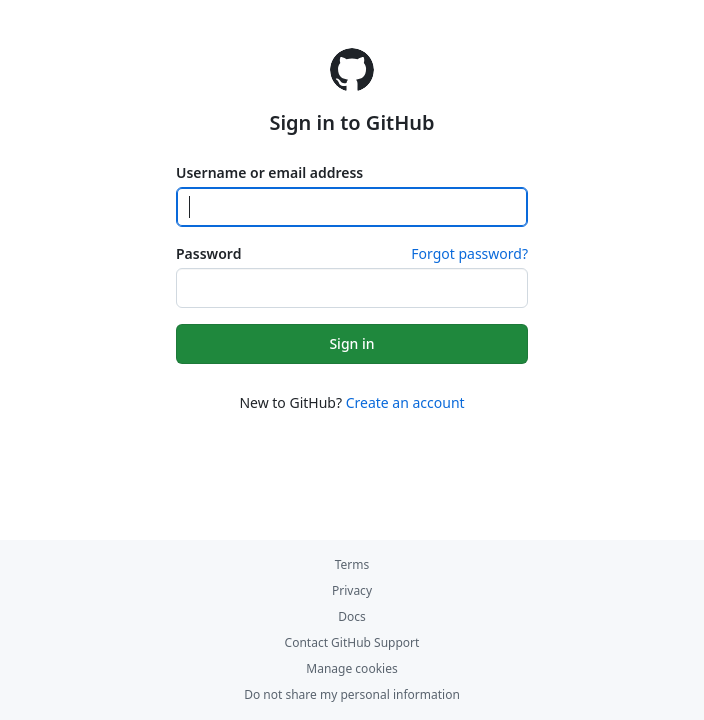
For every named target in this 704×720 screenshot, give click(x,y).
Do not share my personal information (352, 694)
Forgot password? (469, 253)
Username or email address (269, 172)
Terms (352, 564)
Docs (352, 616)
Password (208, 253)
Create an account (405, 402)
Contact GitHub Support (352, 642)
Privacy (352, 590)
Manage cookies (351, 668)
